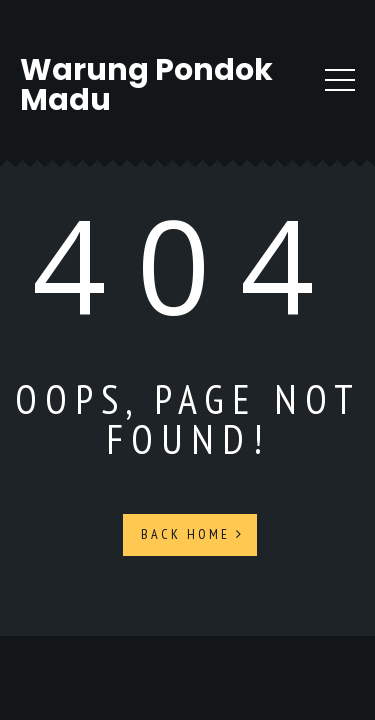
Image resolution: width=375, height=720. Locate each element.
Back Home (192, 534)
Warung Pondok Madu (146, 85)
